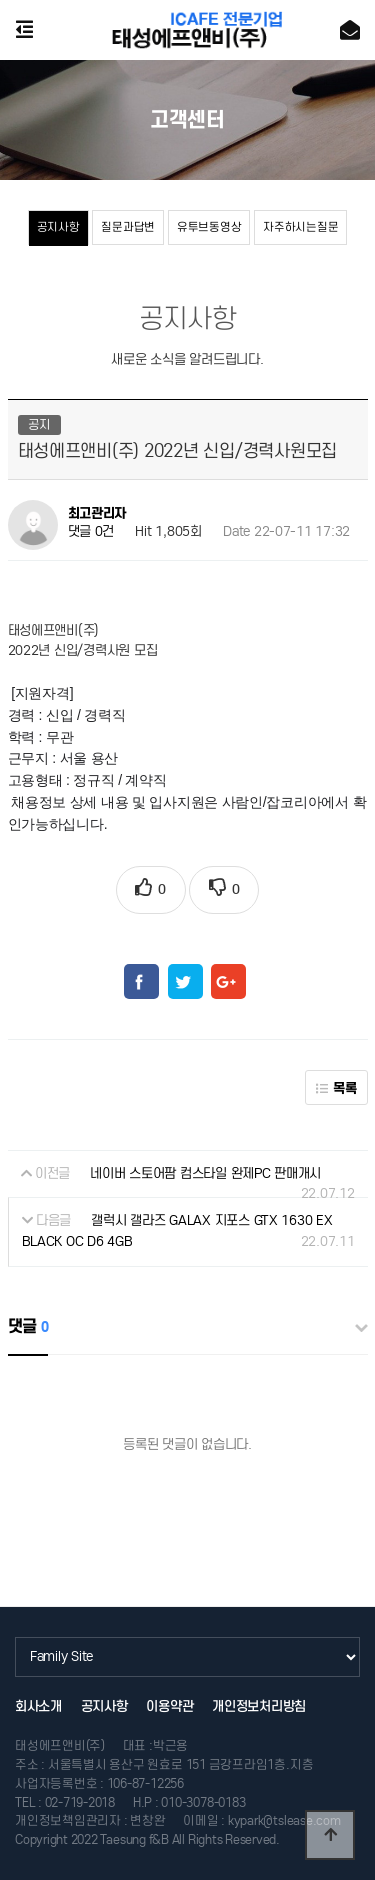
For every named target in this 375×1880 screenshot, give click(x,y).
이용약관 (169, 1706)
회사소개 (38, 1706)
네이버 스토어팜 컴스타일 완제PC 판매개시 (205, 1173)
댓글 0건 (91, 531)
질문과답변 (128, 227)
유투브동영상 (209, 227)
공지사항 (58, 227)
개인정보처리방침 (259, 1706)
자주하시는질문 (300, 227)
